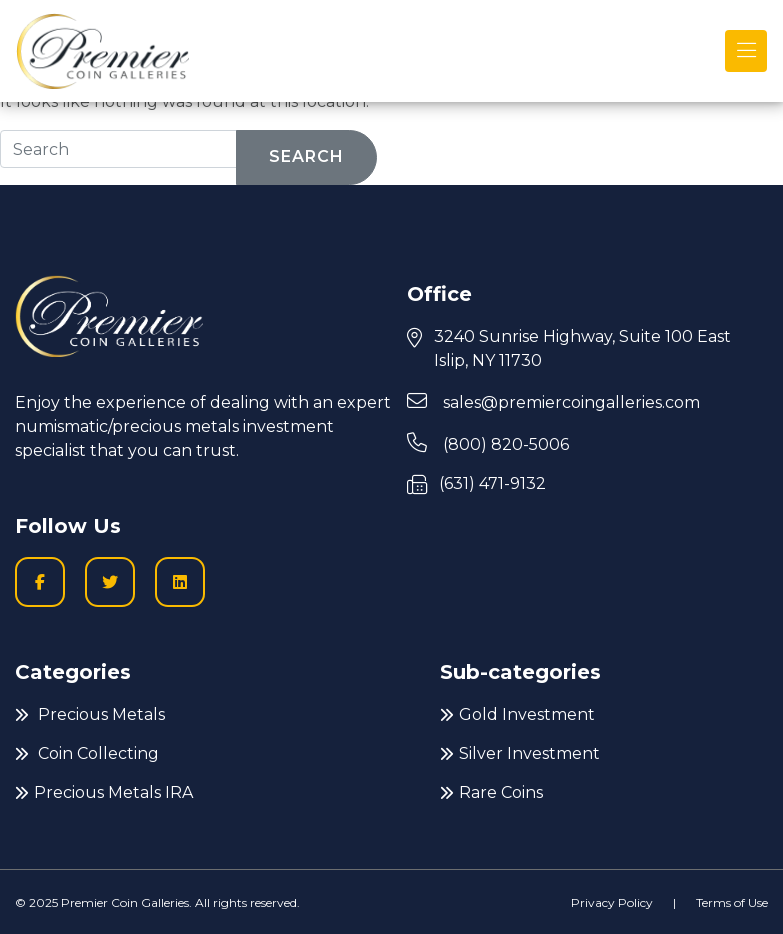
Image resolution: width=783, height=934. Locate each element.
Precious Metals (90, 714)
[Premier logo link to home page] (102, 51)
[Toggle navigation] (746, 51)
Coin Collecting (87, 753)
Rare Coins (491, 792)
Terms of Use (732, 902)
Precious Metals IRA (104, 792)
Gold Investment (517, 714)
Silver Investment (520, 753)
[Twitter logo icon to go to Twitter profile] (110, 582)
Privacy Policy (612, 902)
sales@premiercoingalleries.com (553, 401)
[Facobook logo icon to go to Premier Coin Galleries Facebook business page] (40, 582)
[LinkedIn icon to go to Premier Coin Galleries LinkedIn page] (180, 582)
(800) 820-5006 (488, 443)
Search (306, 156)
